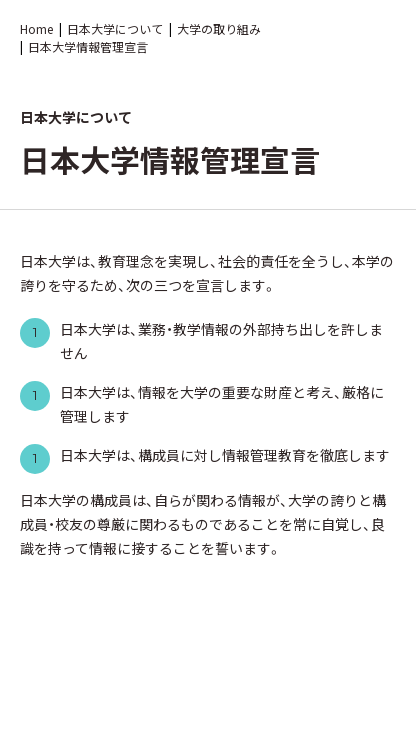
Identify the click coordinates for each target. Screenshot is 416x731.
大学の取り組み (219, 28)
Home (36, 28)
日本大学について (115, 28)
